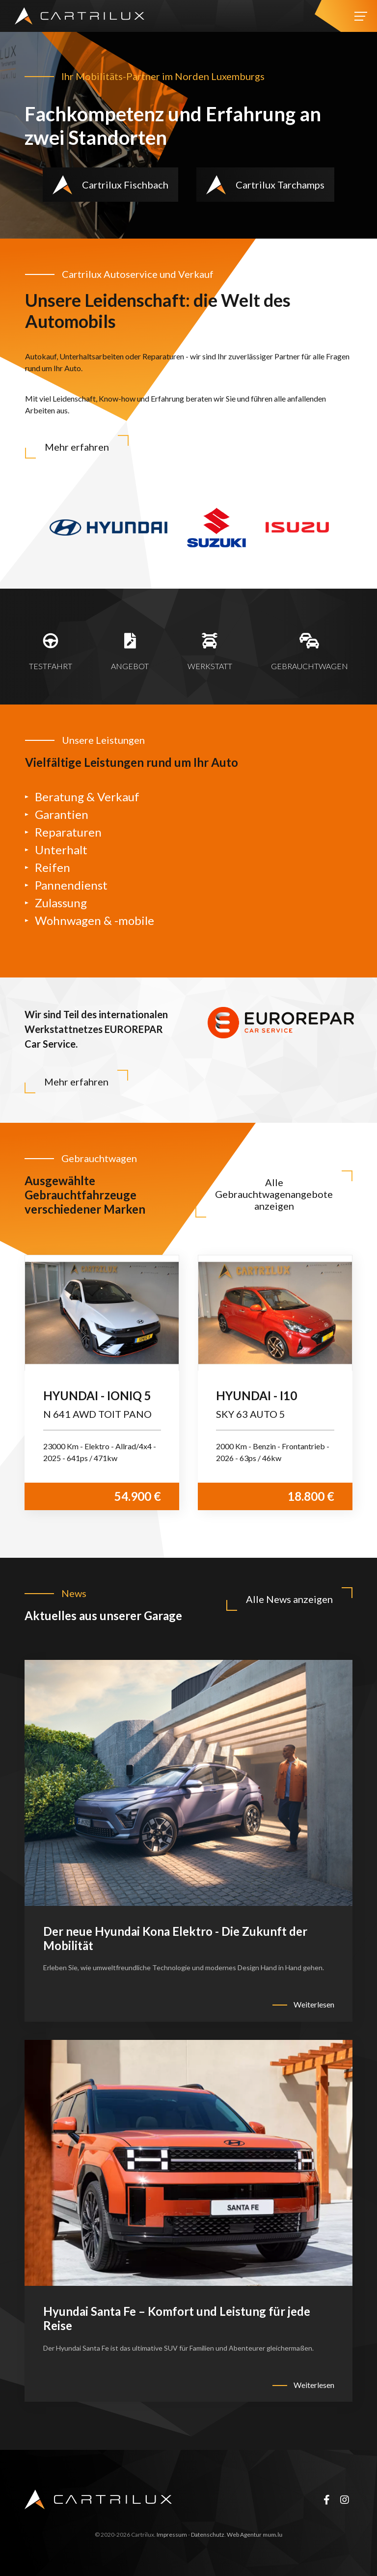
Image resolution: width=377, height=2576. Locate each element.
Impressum (172, 2534)
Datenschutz (207, 2534)
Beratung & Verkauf (87, 796)
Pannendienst (71, 885)
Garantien (61, 814)
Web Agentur (244, 2534)
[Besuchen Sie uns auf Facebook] (326, 2499)
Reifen (52, 867)
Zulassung (61, 902)
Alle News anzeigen (289, 1599)
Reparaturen (68, 832)
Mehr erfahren (77, 447)
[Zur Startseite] (79, 16)
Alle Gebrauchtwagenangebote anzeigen (274, 1194)
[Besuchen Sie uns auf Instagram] (344, 2499)
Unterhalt (61, 849)
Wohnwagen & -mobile (94, 920)
